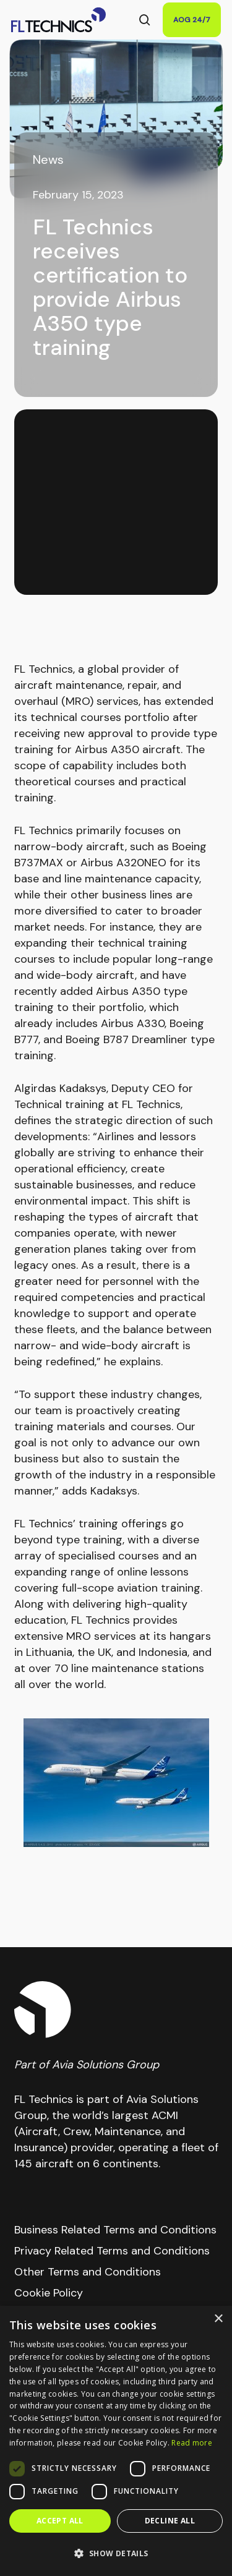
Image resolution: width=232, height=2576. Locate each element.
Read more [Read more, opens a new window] (191, 2442)
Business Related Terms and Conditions (115, 2229)
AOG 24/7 (191, 20)
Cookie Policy (48, 2292)
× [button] (218, 2319)
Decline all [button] (170, 2520)
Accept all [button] (60, 2520)
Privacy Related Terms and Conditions (112, 2250)
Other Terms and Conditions (87, 2271)
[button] (116, 2554)
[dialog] (116, 2441)
